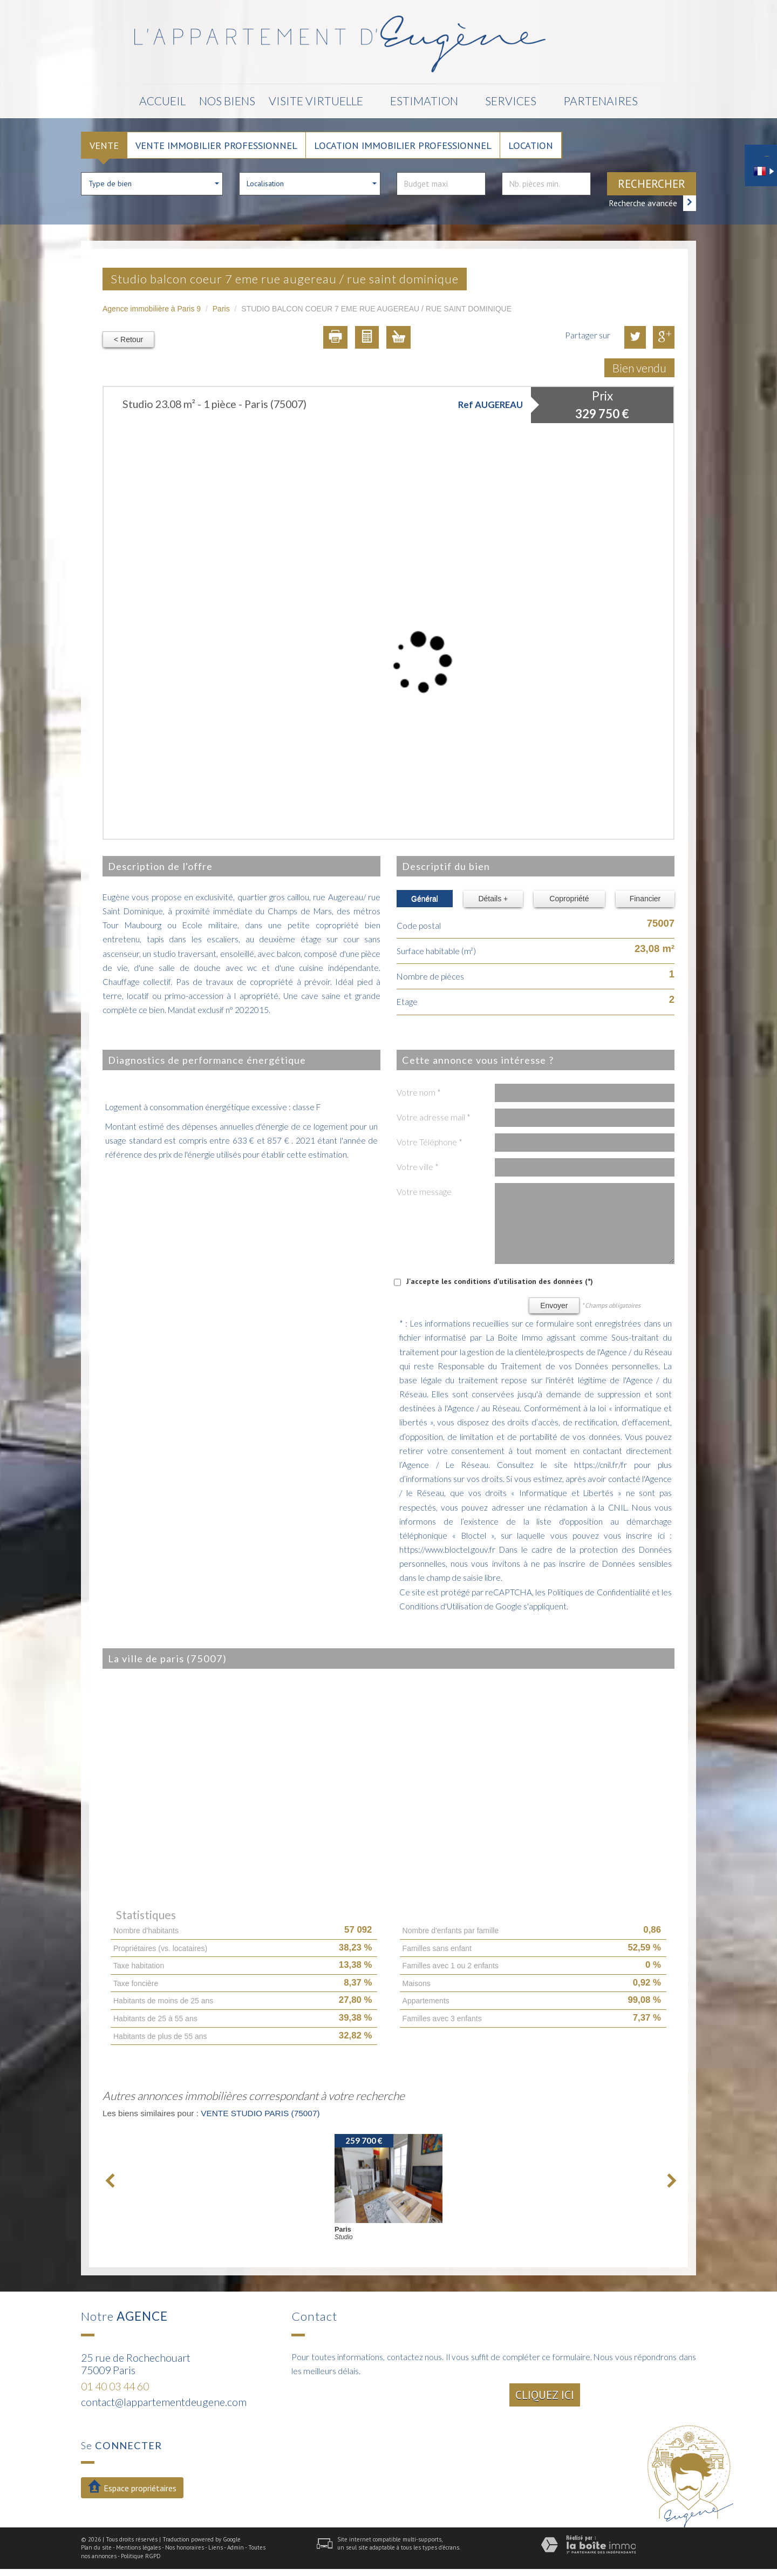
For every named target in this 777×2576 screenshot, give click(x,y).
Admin (235, 2547)
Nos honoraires (184, 2547)
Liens (215, 2547)
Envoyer (554, 1305)
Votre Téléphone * (429, 1142)
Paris (221, 308)
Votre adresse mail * (434, 1117)
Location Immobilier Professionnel (403, 145)
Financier (645, 898)
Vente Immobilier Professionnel (216, 145)
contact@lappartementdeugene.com (164, 2402)
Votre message (424, 1192)
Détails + (493, 898)
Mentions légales (138, 2547)
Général (424, 898)
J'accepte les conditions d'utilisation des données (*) (499, 1281)
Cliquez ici (544, 2395)
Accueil (162, 100)
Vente (104, 145)
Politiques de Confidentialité (598, 1592)
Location (530, 145)
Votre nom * (419, 1092)
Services (510, 100)
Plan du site (96, 2547)
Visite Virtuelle (316, 100)
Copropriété (569, 898)
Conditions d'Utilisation (440, 1606)
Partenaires (600, 100)
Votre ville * (418, 1167)
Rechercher (651, 183)
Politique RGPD (141, 2556)
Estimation (424, 100)
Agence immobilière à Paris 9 (152, 308)
